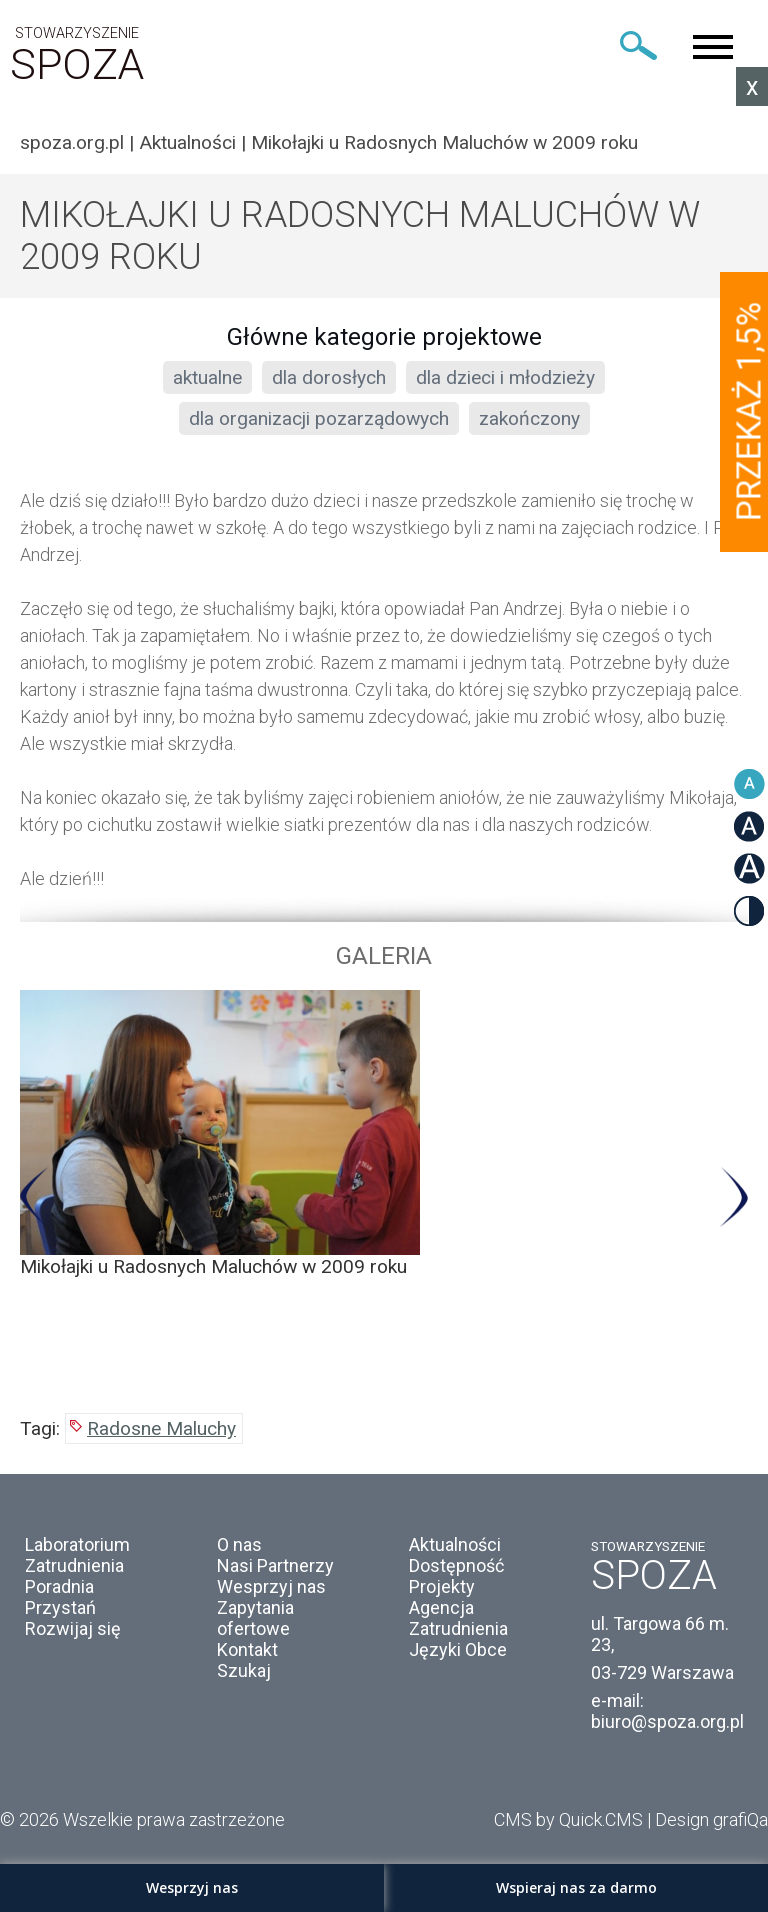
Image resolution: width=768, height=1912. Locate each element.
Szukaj (244, 1670)
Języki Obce (458, 1649)
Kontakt (247, 1649)
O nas (239, 1544)
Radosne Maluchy (161, 1428)
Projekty (442, 1586)
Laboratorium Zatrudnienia (77, 1555)
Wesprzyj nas (271, 1586)
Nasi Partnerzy (275, 1565)
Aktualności (187, 142)
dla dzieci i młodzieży (505, 377)
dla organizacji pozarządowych (319, 418)
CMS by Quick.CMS (568, 1819)
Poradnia (59, 1586)
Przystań (60, 1607)
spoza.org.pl (72, 142)
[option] (384, 1134)
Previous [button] (34, 1197)
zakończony (529, 418)
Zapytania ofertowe (255, 1618)
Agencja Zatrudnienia (458, 1618)
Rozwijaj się (73, 1628)
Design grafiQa (711, 1819)
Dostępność (456, 1565)
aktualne (207, 377)
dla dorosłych (329, 377)
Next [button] (733, 1197)
